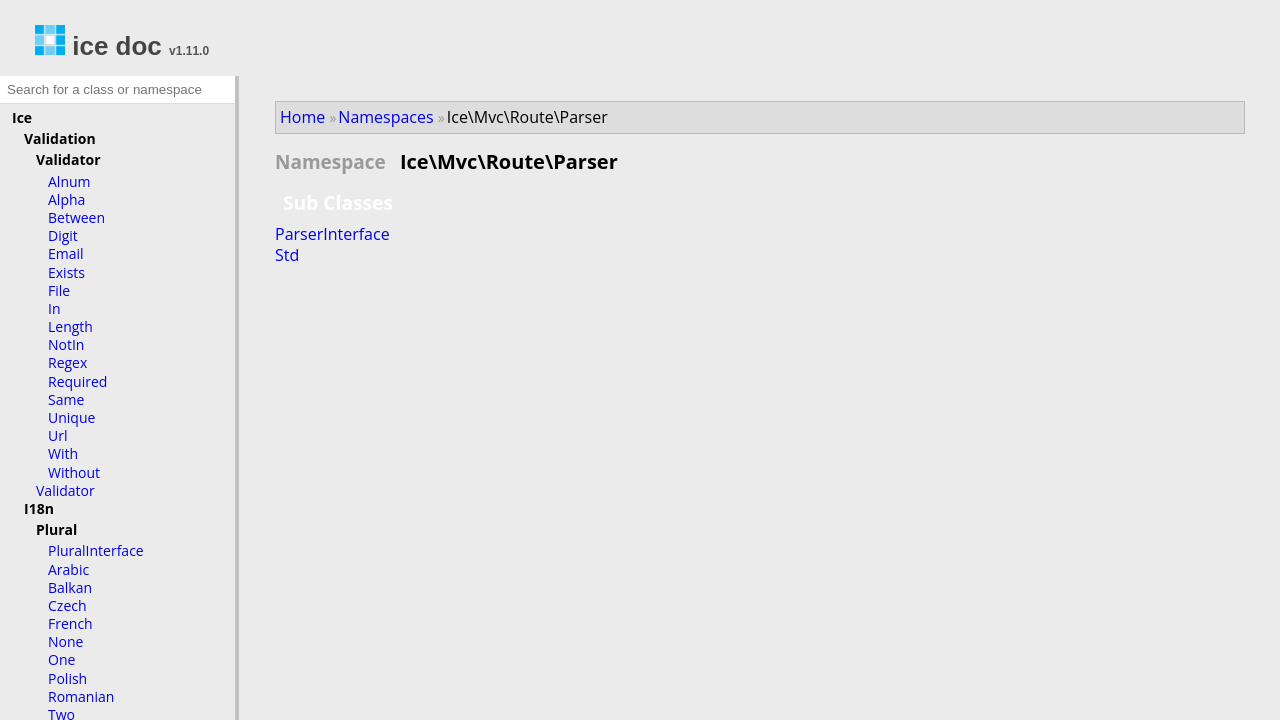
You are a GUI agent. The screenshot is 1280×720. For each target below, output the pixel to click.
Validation (60, 138)
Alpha (66, 199)
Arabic (68, 569)
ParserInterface (332, 234)
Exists (66, 272)
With (63, 453)
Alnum (69, 181)
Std (287, 255)
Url (57, 435)
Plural (56, 529)
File (59, 290)
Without (74, 472)
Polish (67, 678)
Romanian (81, 696)
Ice (22, 117)
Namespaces (385, 117)
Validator (68, 159)
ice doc (98, 46)
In (54, 308)
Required (77, 381)
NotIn (66, 344)
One (61, 659)
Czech (67, 605)
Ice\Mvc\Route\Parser (527, 117)
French (70, 623)
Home (302, 117)
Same (66, 399)
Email (66, 253)
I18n (39, 508)
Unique (71, 417)
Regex (67, 362)
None (65, 641)
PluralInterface (96, 550)
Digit (63, 235)
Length (70, 326)
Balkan (70, 587)
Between (76, 217)
